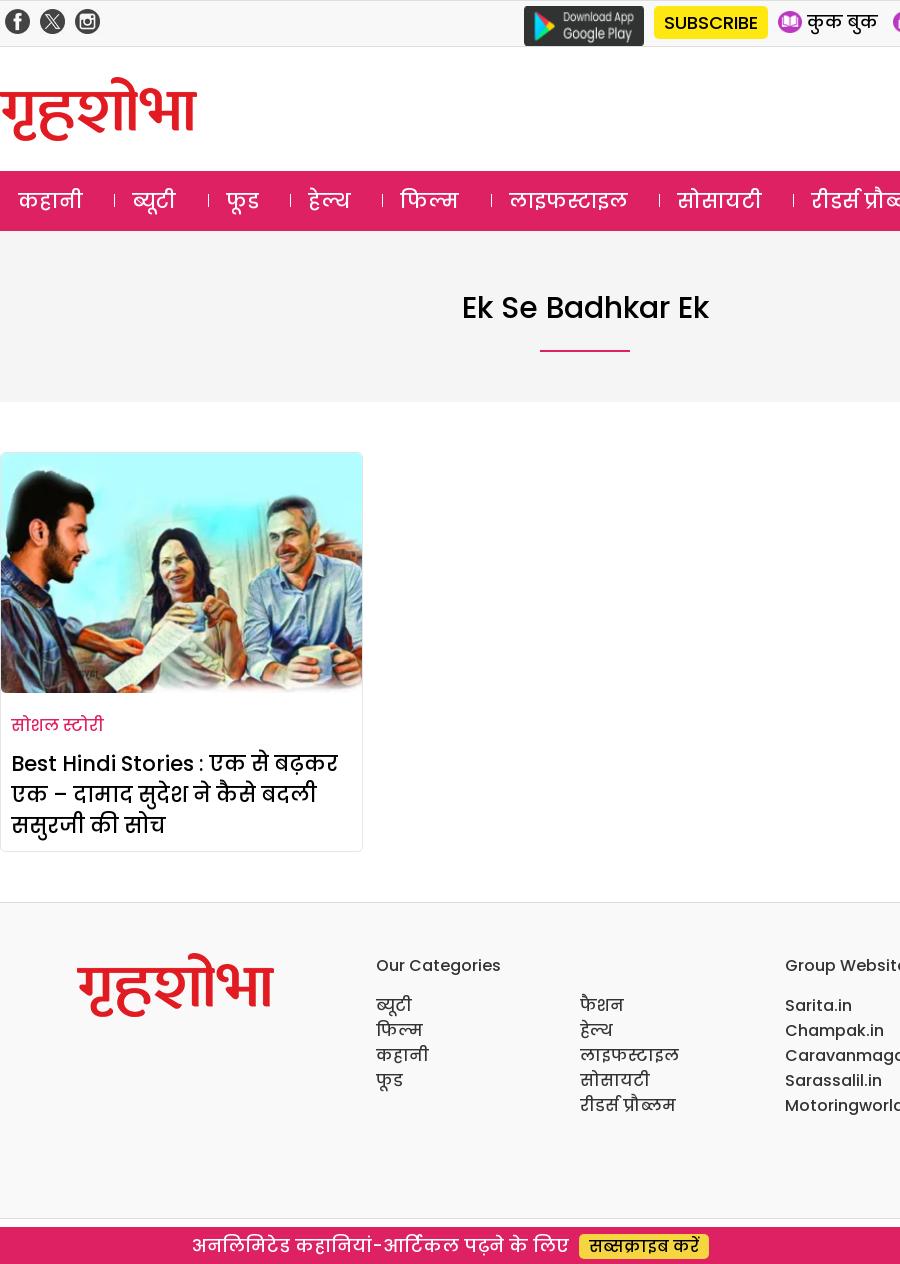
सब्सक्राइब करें (644, 1246)
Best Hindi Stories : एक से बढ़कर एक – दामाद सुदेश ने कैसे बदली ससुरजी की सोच (174, 794)
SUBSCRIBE (711, 22)
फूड (242, 201)
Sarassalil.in (833, 1080)
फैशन (602, 1005)
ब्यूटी (154, 201)
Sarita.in (818, 1005)
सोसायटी (719, 201)
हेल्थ (329, 201)
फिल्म (429, 201)
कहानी (50, 201)
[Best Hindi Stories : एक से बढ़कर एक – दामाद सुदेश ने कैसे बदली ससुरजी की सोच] (181, 573)
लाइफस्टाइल (568, 201)
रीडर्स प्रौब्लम (628, 1105)
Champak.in (834, 1030)
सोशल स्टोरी (57, 725)
